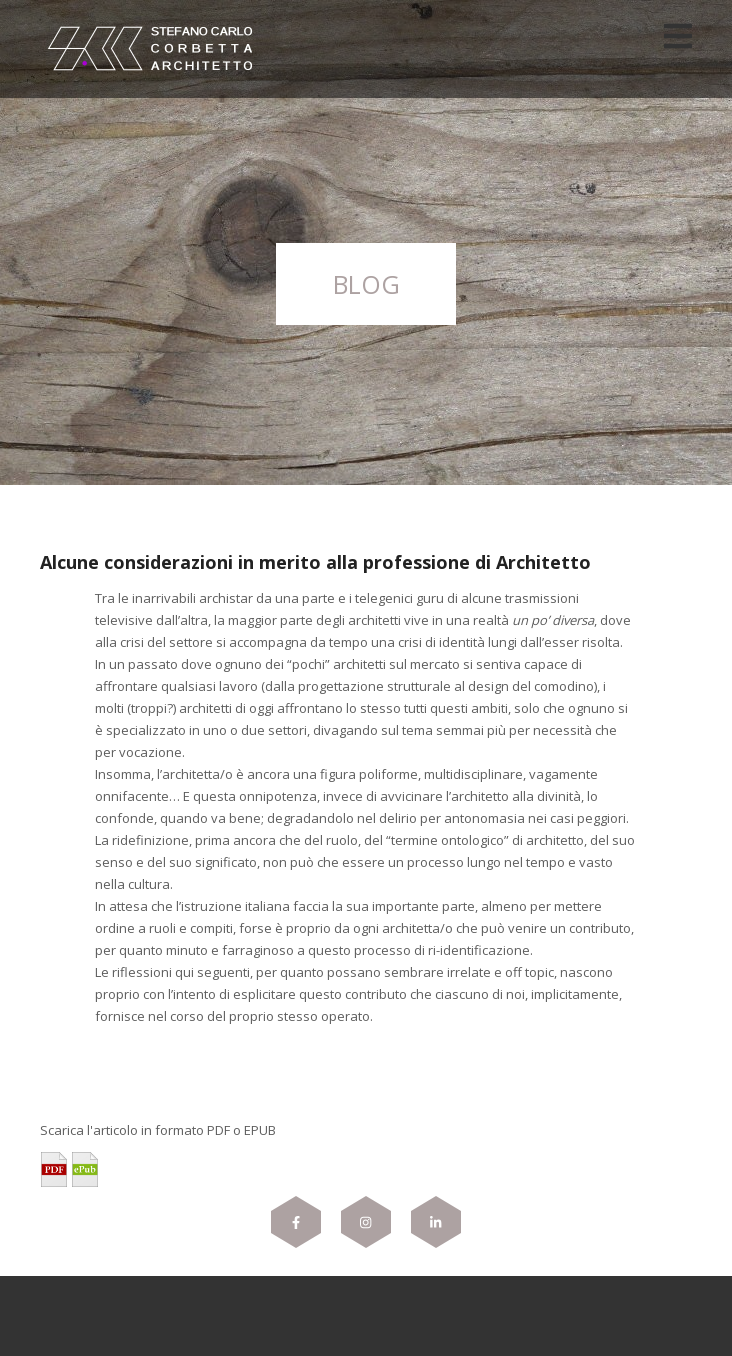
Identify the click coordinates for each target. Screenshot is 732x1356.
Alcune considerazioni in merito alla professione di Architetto (315, 562)
